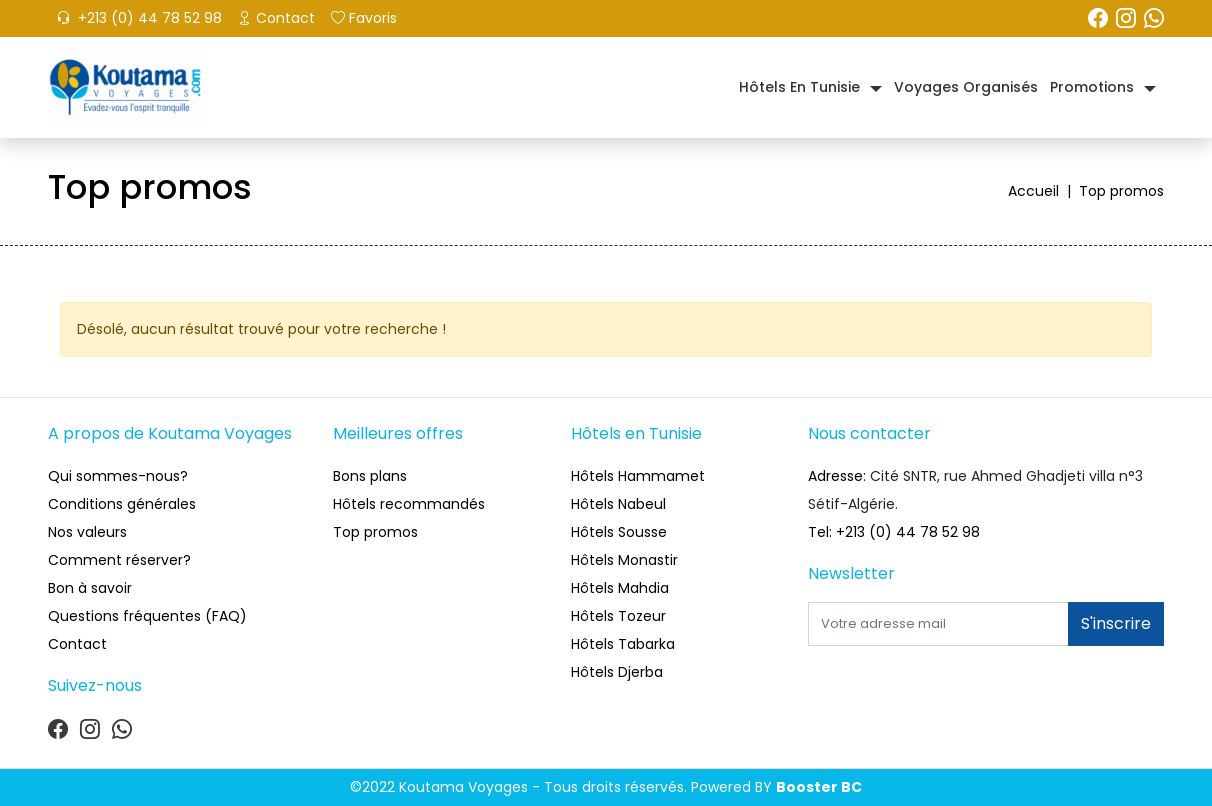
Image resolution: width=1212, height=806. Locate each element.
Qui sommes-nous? (118, 476)
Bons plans (370, 476)
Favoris (364, 18)
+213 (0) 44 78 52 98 (139, 18)
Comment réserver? (119, 560)
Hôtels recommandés (409, 504)
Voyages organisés (966, 87)
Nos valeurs (87, 532)
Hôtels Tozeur (618, 616)
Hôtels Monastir (624, 560)
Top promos (375, 532)
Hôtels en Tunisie (799, 87)
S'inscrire (1116, 623)
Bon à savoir (90, 588)
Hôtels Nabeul (618, 504)
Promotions (1092, 87)
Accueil (1043, 191)
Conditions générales (122, 504)
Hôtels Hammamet (638, 476)
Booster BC (819, 787)
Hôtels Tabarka (623, 644)
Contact (276, 18)
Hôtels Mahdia (620, 588)
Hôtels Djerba (617, 672)
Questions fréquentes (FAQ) (147, 616)
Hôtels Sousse (619, 532)
